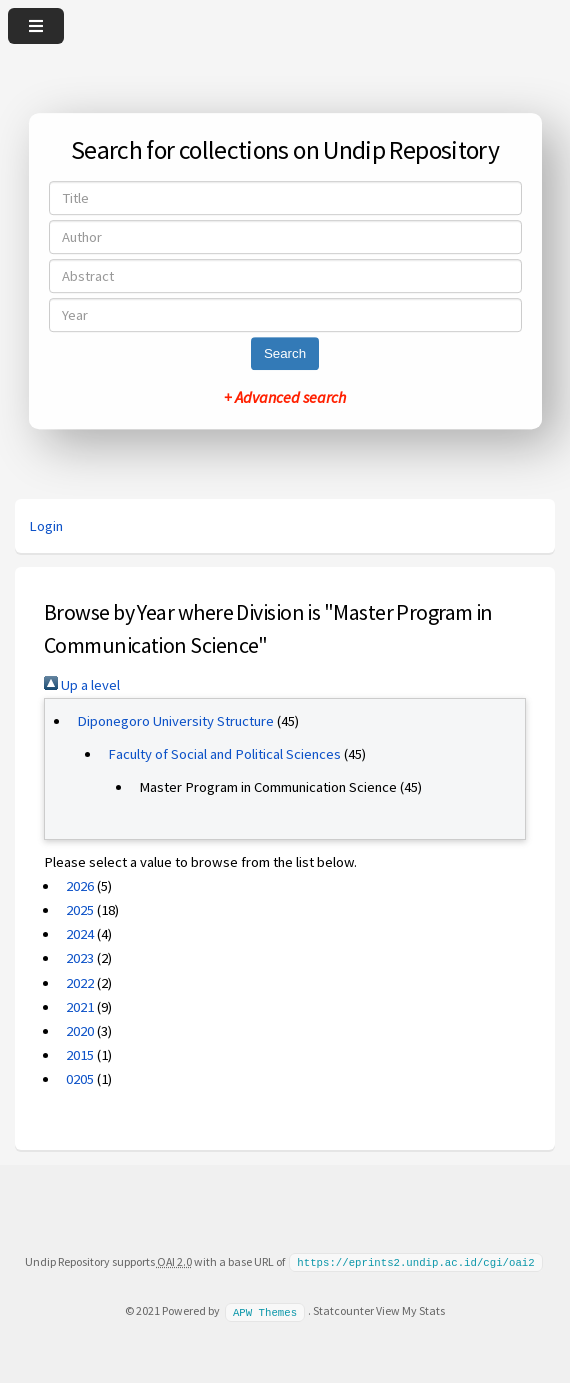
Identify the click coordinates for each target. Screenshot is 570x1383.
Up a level (82, 685)
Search (285, 353)
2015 (80, 1055)
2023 (80, 958)
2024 (80, 934)
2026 (80, 886)
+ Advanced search (285, 397)
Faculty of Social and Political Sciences (224, 754)
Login (46, 526)
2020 (80, 1031)
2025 (80, 910)
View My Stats (410, 1309)
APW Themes (265, 1310)
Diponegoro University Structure (175, 721)
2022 (80, 983)
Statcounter (343, 1309)
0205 (80, 1079)
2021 (80, 1007)
